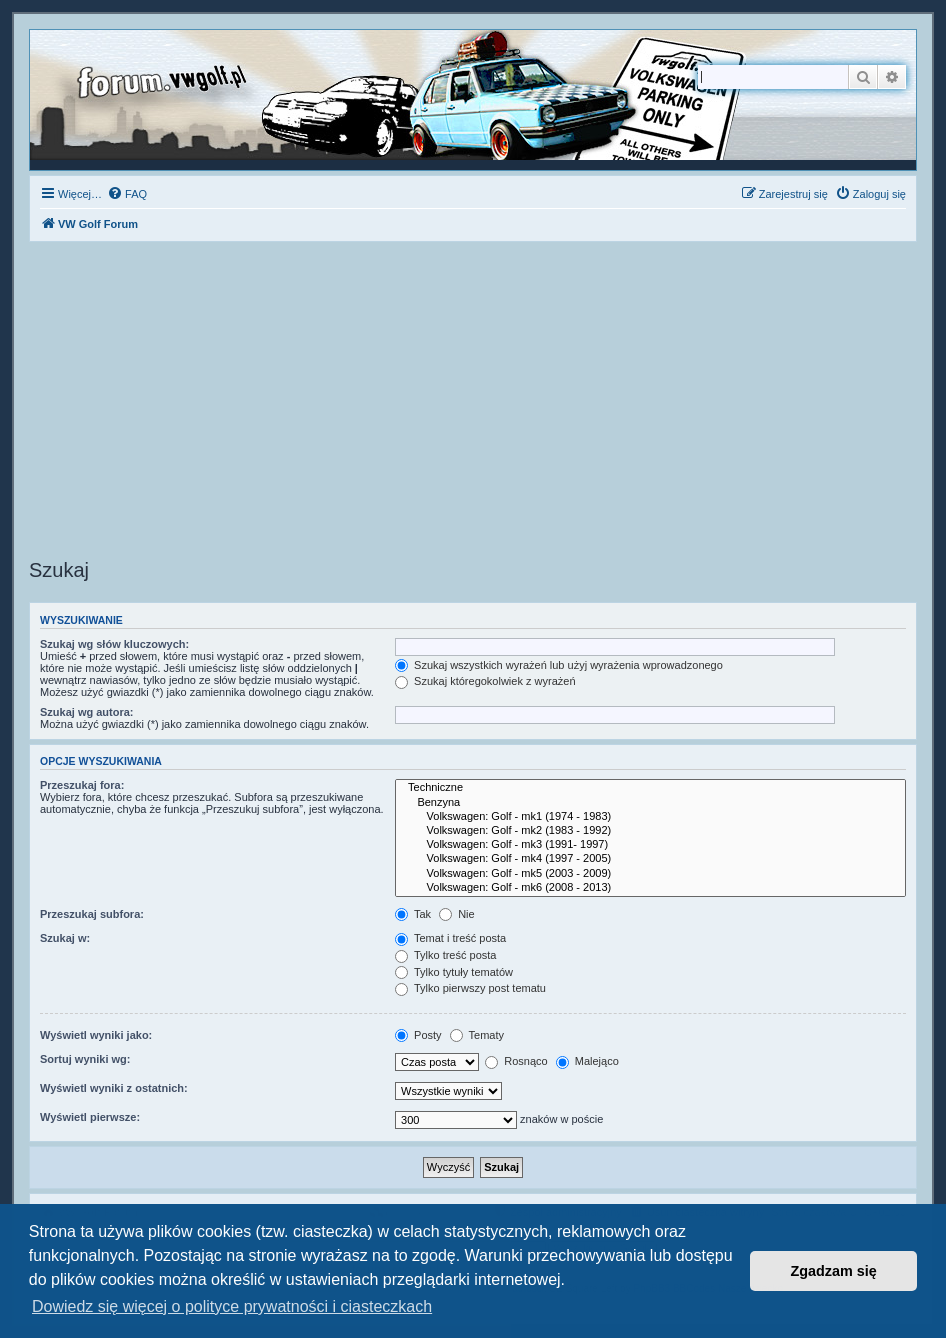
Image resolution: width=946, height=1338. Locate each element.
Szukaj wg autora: (87, 712)
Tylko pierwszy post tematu (470, 988)
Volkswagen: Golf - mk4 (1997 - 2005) (650, 859)
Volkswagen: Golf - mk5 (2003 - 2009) (650, 874)
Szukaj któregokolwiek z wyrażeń (485, 681)
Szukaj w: (65, 938)
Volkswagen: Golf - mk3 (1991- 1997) (650, 845)
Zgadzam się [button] (834, 1271)
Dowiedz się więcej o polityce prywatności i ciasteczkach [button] (232, 1306)
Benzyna (650, 803)
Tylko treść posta (445, 955)
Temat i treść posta (450, 938)
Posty (418, 1035)
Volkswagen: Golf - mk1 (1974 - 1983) (650, 817)
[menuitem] (127, 194)
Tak (413, 914)
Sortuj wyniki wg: (85, 1059)
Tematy (477, 1035)
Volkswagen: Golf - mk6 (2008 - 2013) (650, 888)
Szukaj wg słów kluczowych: (114, 644)
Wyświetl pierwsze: (90, 1117)
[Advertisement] (473, 403)
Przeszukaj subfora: (92, 914)
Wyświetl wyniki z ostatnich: (114, 1088)
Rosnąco (516, 1061)
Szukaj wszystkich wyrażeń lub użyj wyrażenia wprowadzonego (559, 665)
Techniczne (650, 788)
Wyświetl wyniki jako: (96, 1035)
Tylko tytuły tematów (454, 972)
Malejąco (587, 1061)
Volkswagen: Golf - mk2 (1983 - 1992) (650, 831)
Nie (457, 914)
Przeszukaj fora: (82, 785)
